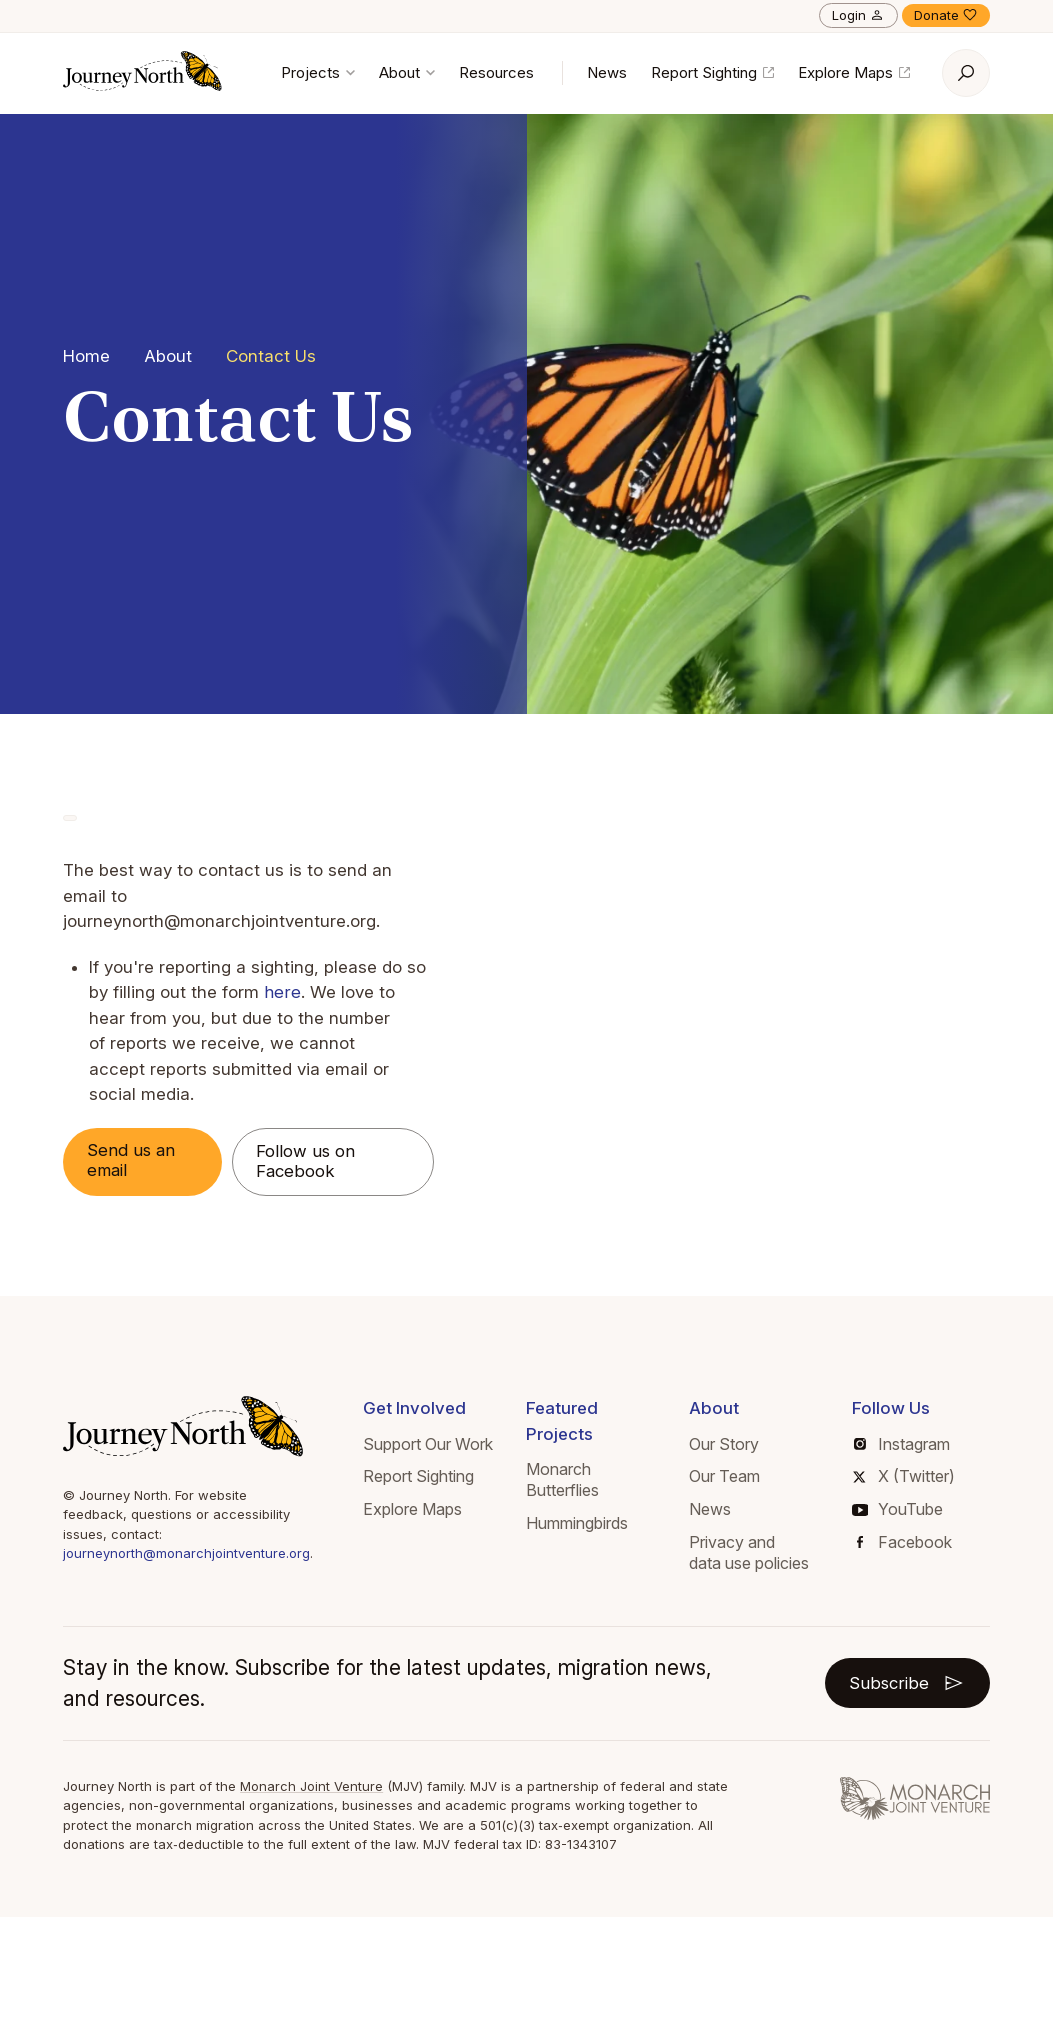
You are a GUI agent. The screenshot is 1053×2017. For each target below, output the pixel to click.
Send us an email (132, 1161)
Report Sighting (712, 72)
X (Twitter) (903, 1477)
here (282, 992)
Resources (496, 72)
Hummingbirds (577, 1523)
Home (86, 356)
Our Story (724, 1444)
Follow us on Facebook (309, 1162)
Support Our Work (428, 1444)
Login (858, 15)
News (607, 72)
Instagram (902, 1444)
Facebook (904, 1542)
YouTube (897, 1510)
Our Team (724, 1477)
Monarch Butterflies (562, 1480)
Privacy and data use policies (749, 1552)
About (407, 72)
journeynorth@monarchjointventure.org (186, 1554)
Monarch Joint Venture (311, 1786)
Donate (946, 15)
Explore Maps (854, 72)
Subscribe (906, 1683)
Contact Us (271, 356)
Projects (318, 72)
